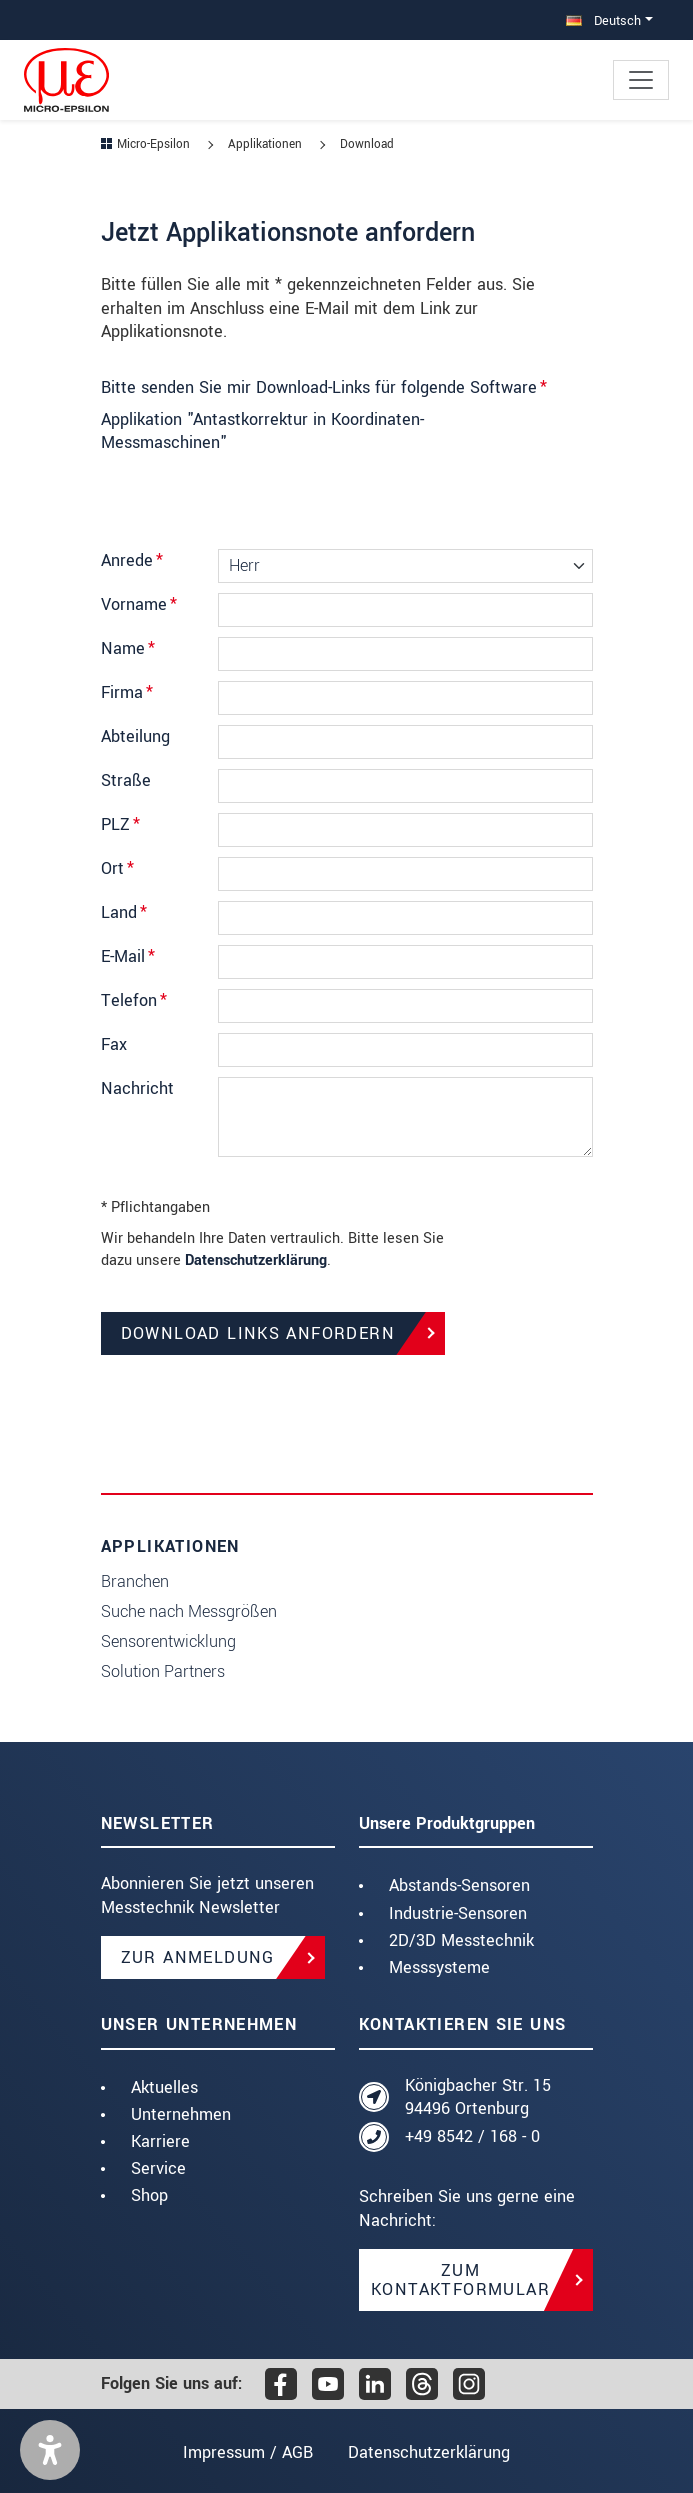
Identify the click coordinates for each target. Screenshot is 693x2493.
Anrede (132, 560)
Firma (127, 692)
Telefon (134, 1000)
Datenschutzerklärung (256, 1260)
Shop (149, 2195)
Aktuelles (164, 2087)
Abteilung (135, 736)
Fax (114, 1044)
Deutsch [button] (603, 20)
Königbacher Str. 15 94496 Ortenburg (478, 2097)
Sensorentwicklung (168, 1641)
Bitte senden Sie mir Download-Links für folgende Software (324, 387)
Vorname (139, 604)
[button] (50, 2450)
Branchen (135, 1581)
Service (158, 2168)
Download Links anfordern (258, 1333)
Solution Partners (163, 1671)
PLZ (120, 824)
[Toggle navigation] (641, 80)
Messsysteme (439, 1967)
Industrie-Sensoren (458, 1913)
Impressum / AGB (246, 2452)
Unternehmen (181, 2114)
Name (128, 648)
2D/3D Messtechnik (461, 1940)
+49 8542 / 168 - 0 (472, 2136)
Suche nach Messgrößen (189, 1611)
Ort (117, 868)
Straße (126, 780)
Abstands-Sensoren (459, 1885)
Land (124, 912)
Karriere (160, 2141)
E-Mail (128, 956)
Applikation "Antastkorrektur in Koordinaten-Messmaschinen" (262, 431)
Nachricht (137, 1088)
